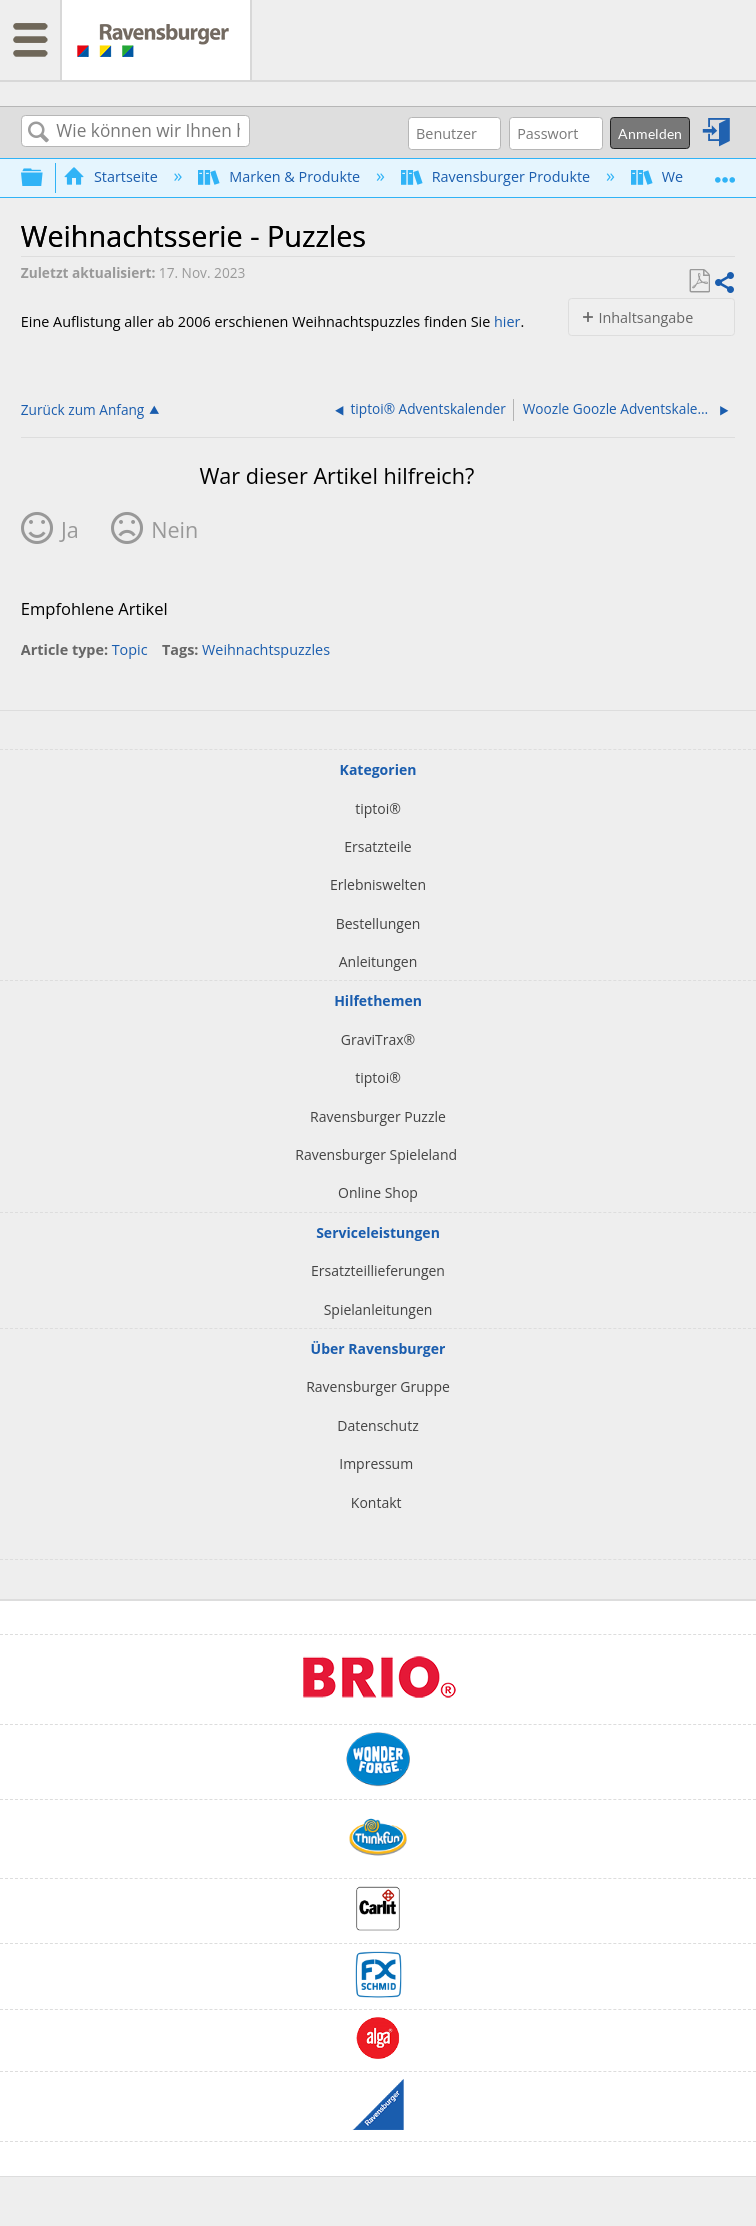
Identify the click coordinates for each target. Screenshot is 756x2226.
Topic (130, 649)
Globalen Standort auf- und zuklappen (725, 171)
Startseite (112, 176)
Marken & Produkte (281, 176)
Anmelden (650, 133)
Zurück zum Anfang (83, 409)
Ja (70, 529)
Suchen (39, 132)
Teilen (724, 282)
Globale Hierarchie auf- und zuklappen (45, 177)
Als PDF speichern (699, 281)
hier (507, 321)
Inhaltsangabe (645, 317)
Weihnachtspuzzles (266, 649)
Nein (174, 529)
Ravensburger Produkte (497, 176)
